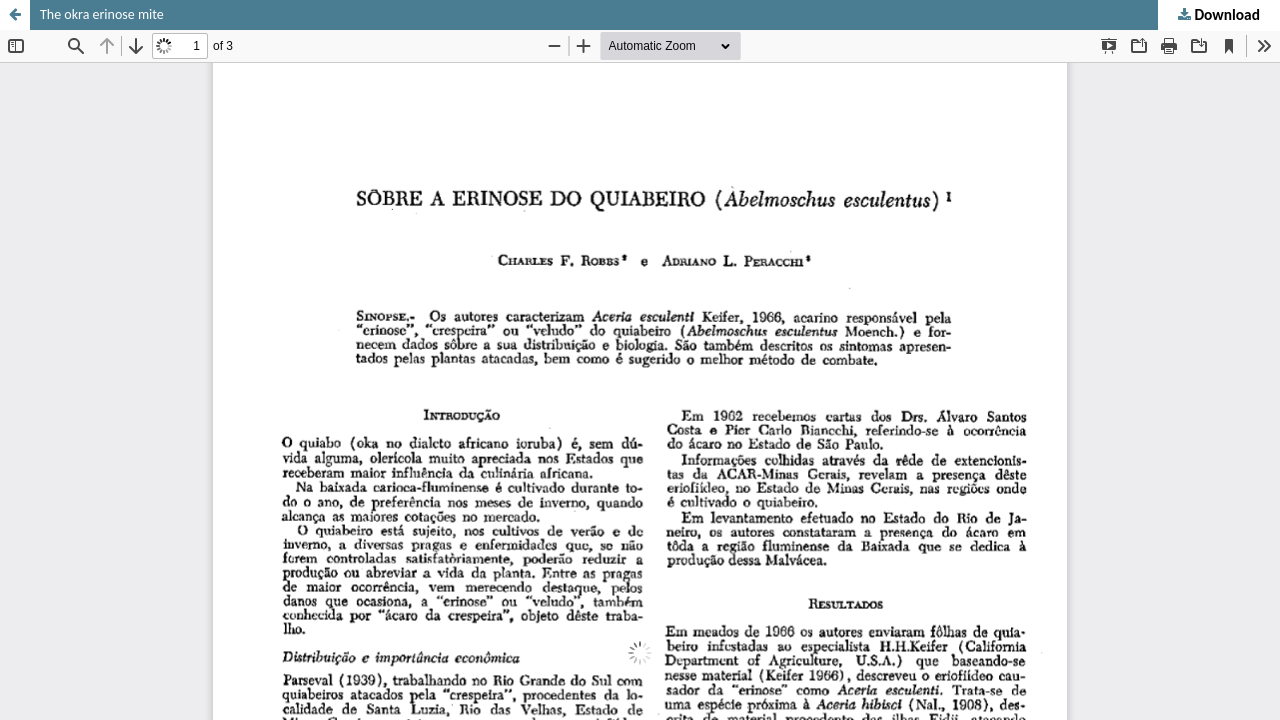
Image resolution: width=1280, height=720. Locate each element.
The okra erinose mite (102, 14)
